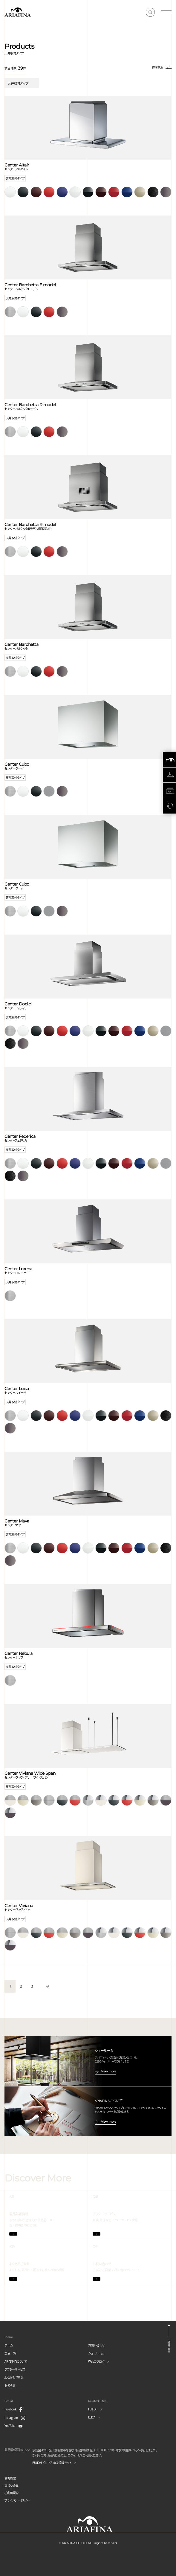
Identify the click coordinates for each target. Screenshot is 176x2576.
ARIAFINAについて (15, 2361)
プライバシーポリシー (17, 2500)
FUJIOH (92, 2409)
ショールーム (95, 2353)
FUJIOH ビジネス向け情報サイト (51, 2462)
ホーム (8, 2345)
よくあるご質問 (13, 2377)
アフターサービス (14, 2369)
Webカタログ (96, 2361)
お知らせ (9, 2385)
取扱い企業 (11, 2485)
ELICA (91, 2417)
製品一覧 (10, 2353)
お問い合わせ (96, 2345)
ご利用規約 (11, 2493)
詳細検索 (162, 67)
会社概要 (10, 2478)
